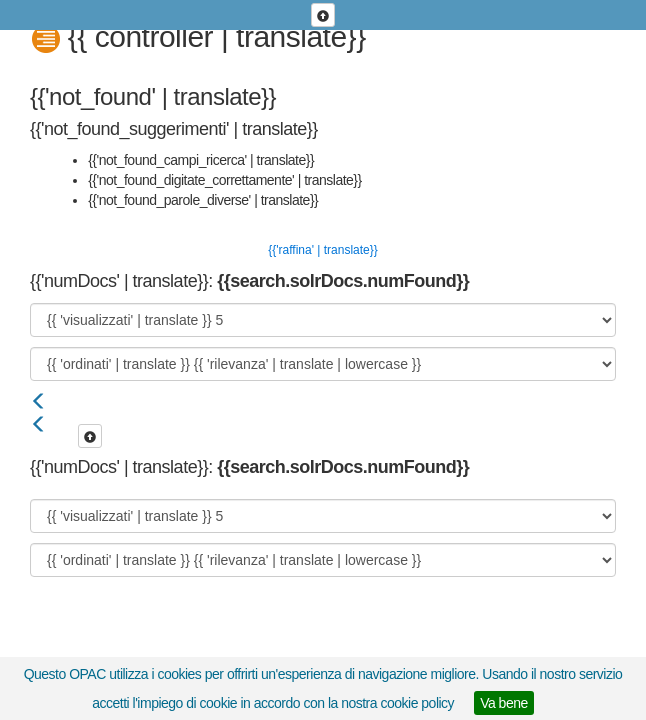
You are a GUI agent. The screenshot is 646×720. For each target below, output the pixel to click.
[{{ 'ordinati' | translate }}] (323, 364)
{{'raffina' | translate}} (323, 250)
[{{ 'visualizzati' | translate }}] (323, 320)
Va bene (504, 703)
